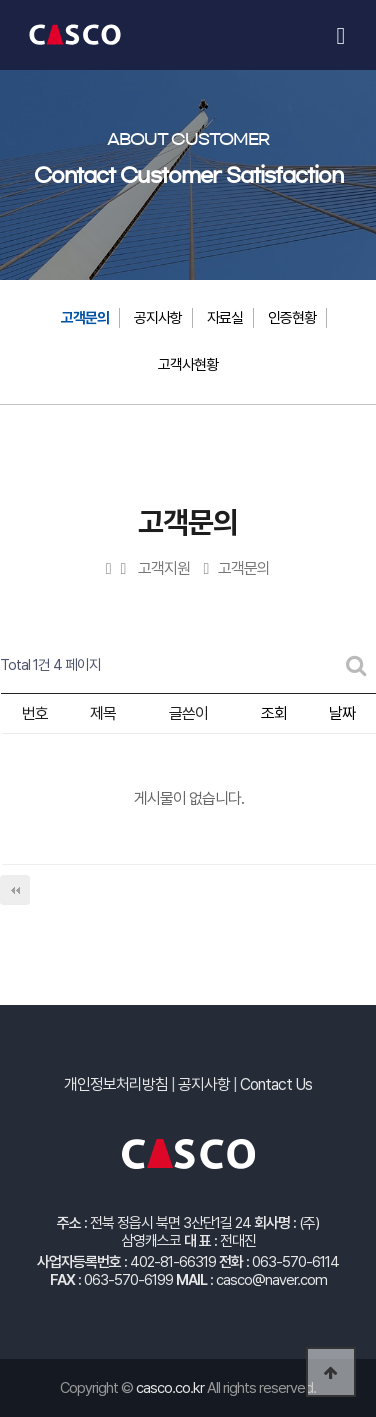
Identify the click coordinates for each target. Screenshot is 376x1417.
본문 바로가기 (38, 0)
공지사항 (158, 318)
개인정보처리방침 (116, 1084)
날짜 (342, 713)
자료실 (225, 318)
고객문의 (85, 318)
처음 (15, 890)
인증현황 (292, 318)
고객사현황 (188, 365)
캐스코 (75, 35)
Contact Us (276, 1084)
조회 (274, 713)
